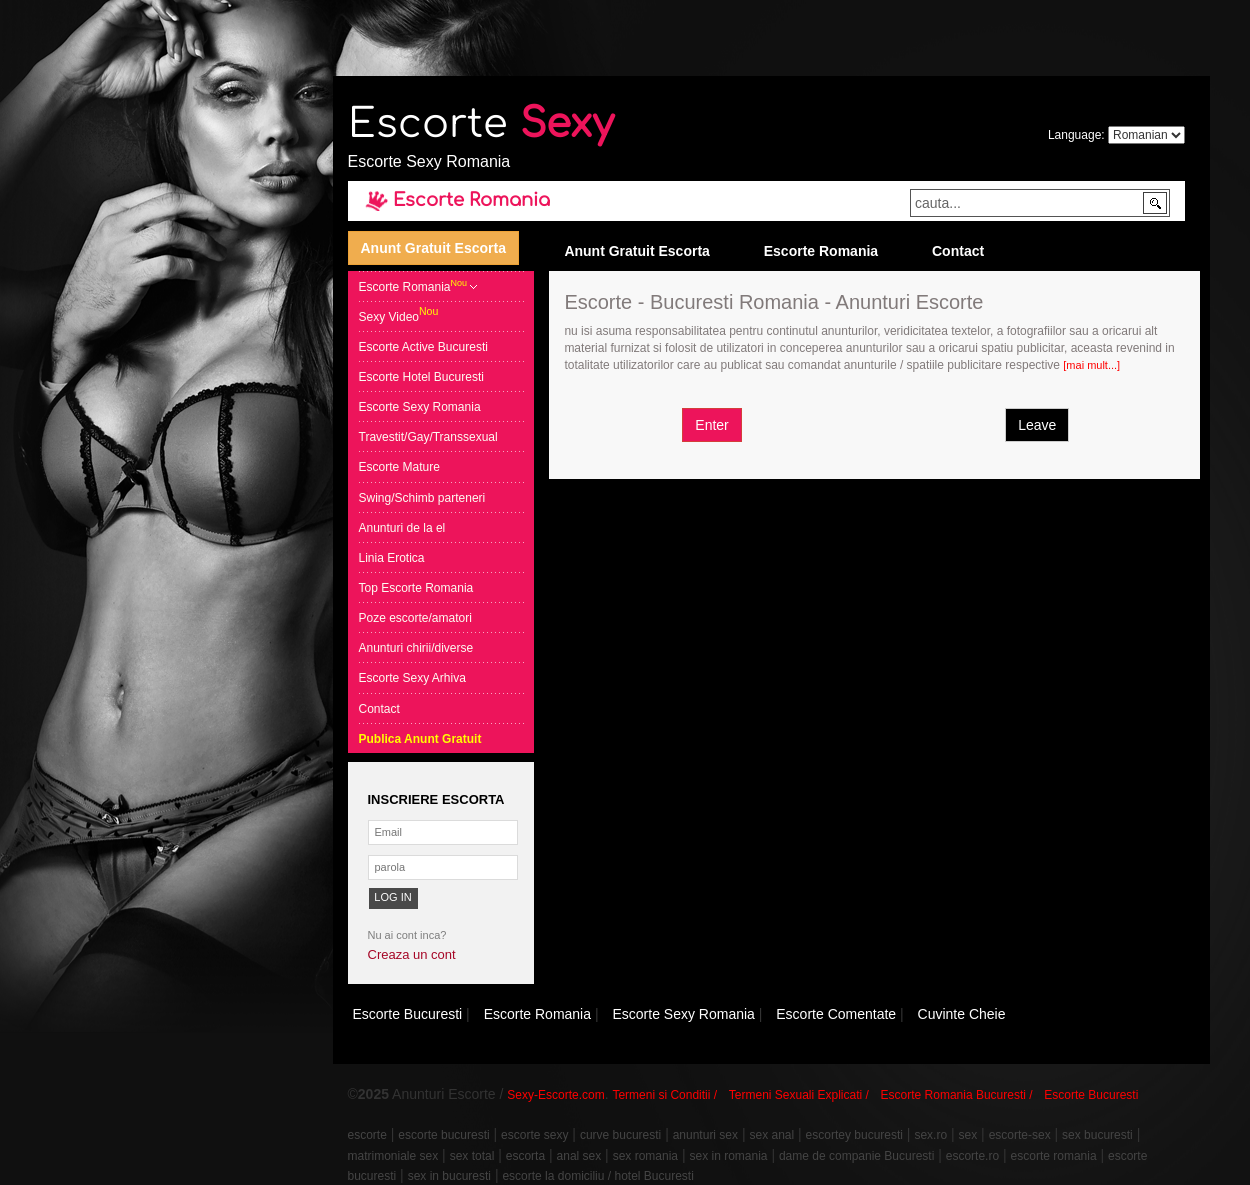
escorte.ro (972, 1156)
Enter (711, 425)
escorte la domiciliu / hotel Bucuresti (597, 1176)
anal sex (579, 1156)
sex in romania (728, 1156)
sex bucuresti (1097, 1135)
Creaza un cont (412, 954)
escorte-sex (1020, 1135)
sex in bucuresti (449, 1176)
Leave (1037, 425)
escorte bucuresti (443, 1135)
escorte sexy (534, 1135)
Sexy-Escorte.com (555, 1095)
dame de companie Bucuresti (856, 1156)
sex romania (645, 1156)
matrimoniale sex (393, 1156)
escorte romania (1054, 1156)
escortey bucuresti (854, 1135)
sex (968, 1135)
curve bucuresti (620, 1135)
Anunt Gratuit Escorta (433, 248)
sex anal (771, 1135)
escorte (367, 1135)
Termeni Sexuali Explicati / (799, 1095)
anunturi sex (705, 1135)
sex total (472, 1156)
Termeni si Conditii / (664, 1095)
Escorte (481, 124)
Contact (958, 251)
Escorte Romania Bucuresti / (957, 1095)
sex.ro (930, 1135)
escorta (525, 1156)
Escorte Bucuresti (1091, 1095)
